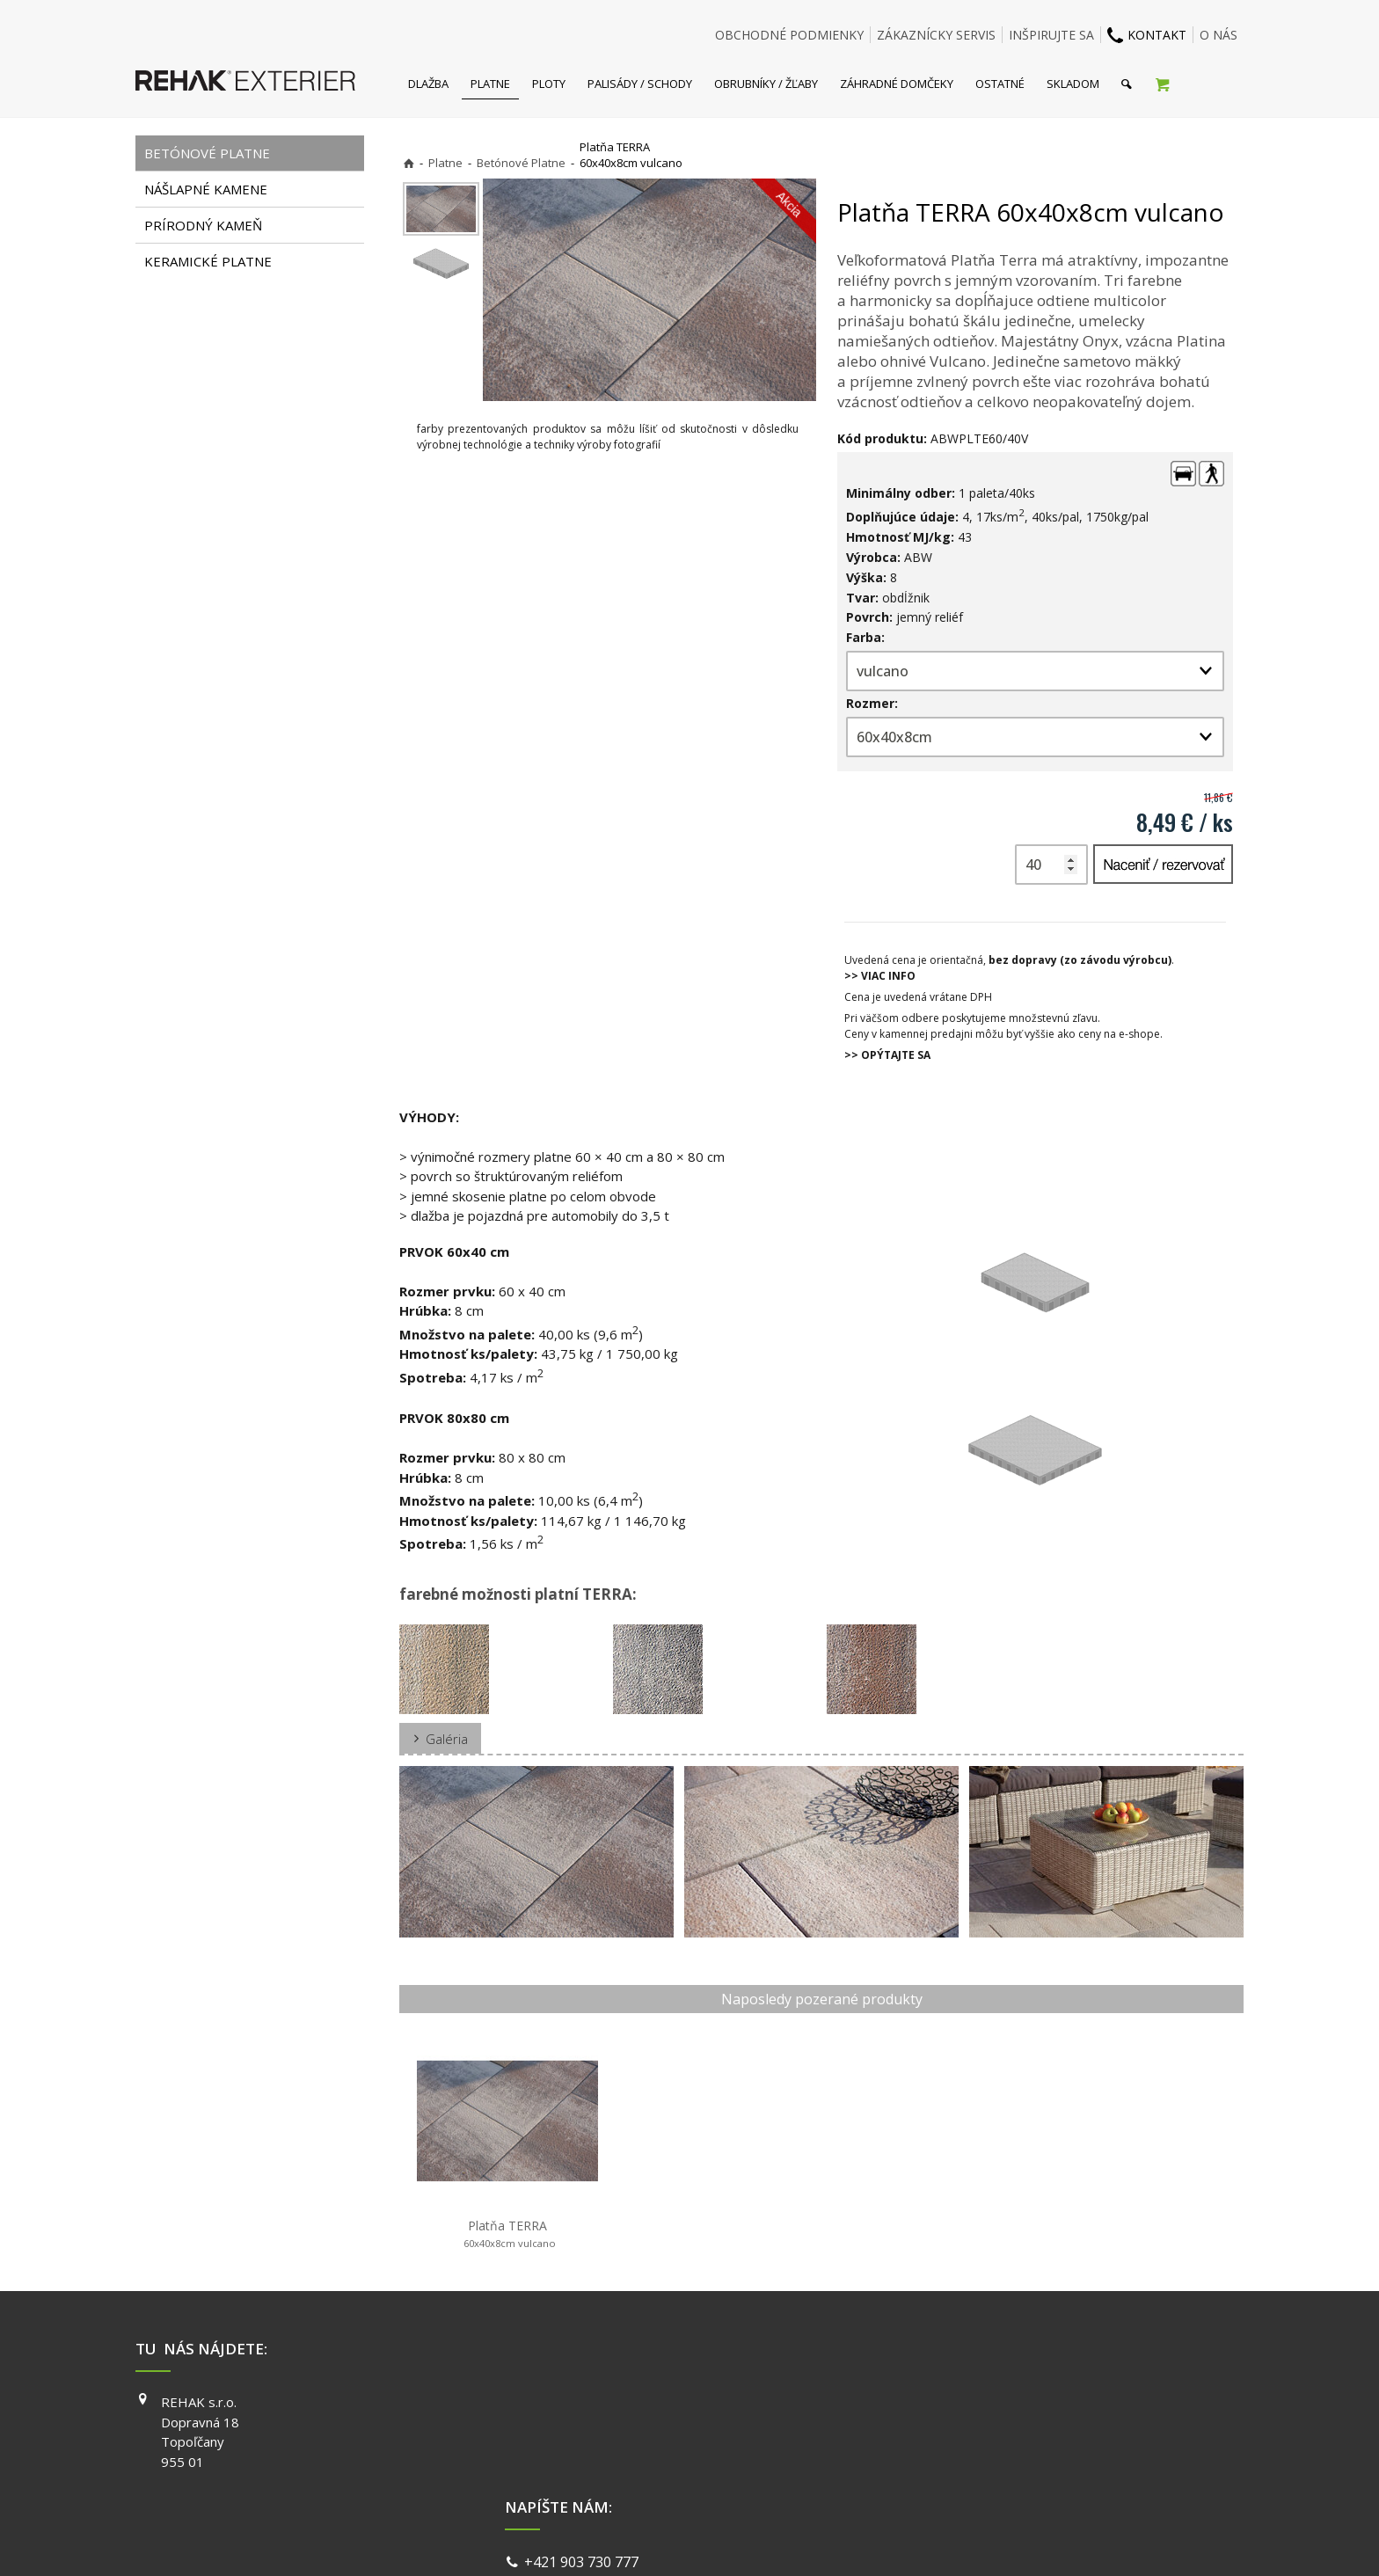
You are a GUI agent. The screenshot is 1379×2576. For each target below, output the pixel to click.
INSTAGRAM (945, 2427)
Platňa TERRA (508, 2234)
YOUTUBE (939, 2452)
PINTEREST (944, 2477)
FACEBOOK (942, 2402)
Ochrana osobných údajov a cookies (812, 2540)
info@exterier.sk (582, 2425)
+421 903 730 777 (585, 2404)
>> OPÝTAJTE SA (887, 1054)
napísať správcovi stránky (643, 2540)
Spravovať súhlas (960, 2540)
